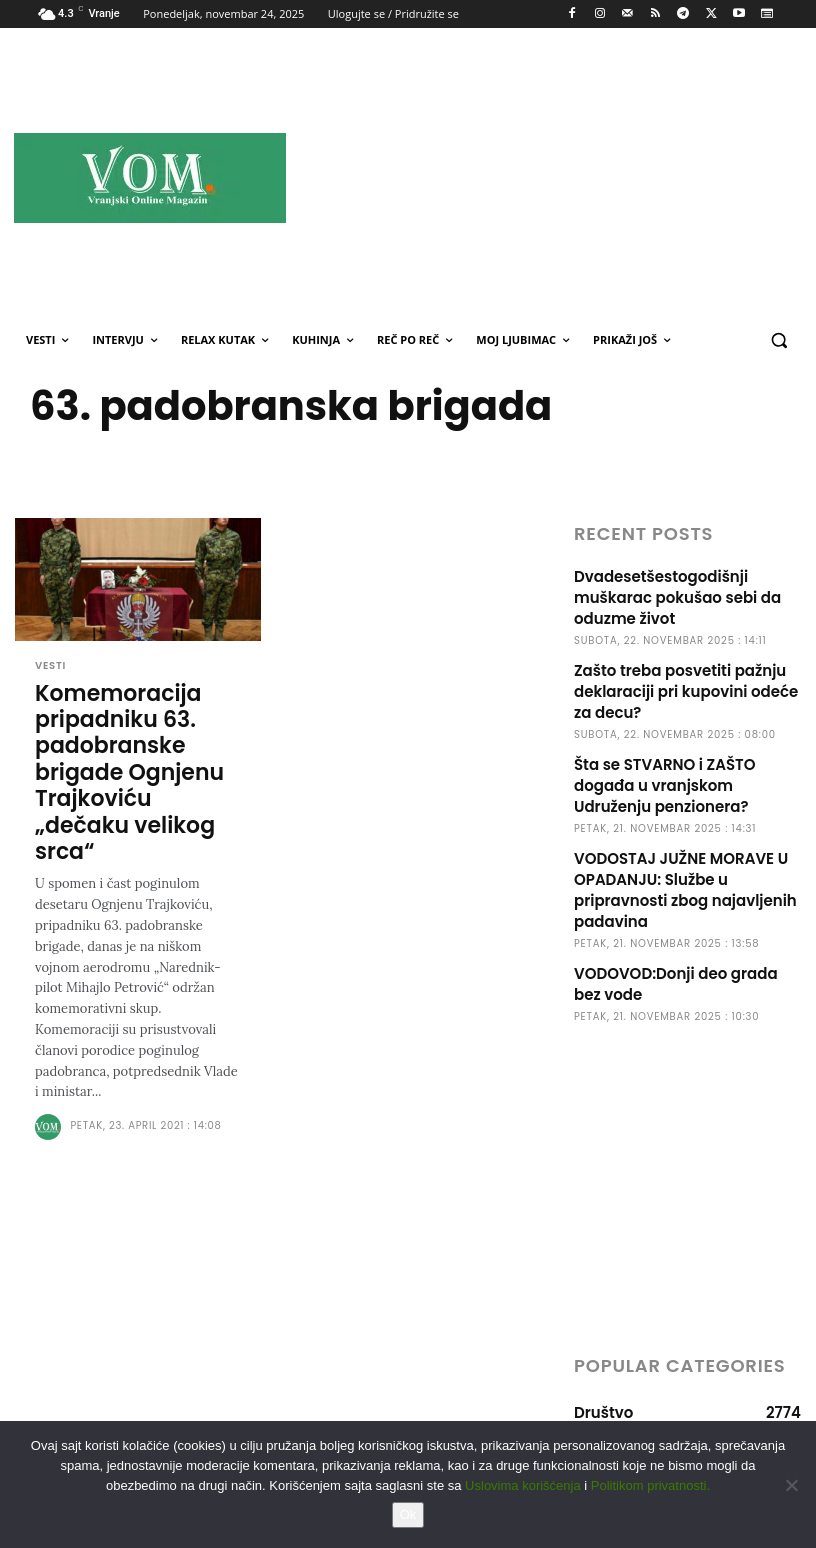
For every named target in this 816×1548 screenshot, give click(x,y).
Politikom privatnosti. (650, 1485)
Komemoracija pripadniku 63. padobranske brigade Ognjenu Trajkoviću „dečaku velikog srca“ (129, 771)
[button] (778, 340)
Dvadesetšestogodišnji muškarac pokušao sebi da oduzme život (677, 597)
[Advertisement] (575, 177)
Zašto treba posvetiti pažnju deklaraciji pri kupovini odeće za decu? (686, 691)
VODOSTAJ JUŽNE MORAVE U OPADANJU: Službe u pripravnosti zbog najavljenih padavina (685, 890)
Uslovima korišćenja (523, 1485)
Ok (408, 1514)
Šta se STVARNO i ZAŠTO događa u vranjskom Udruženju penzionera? (665, 785)
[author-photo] (51, 1126)
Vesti (50, 666)
